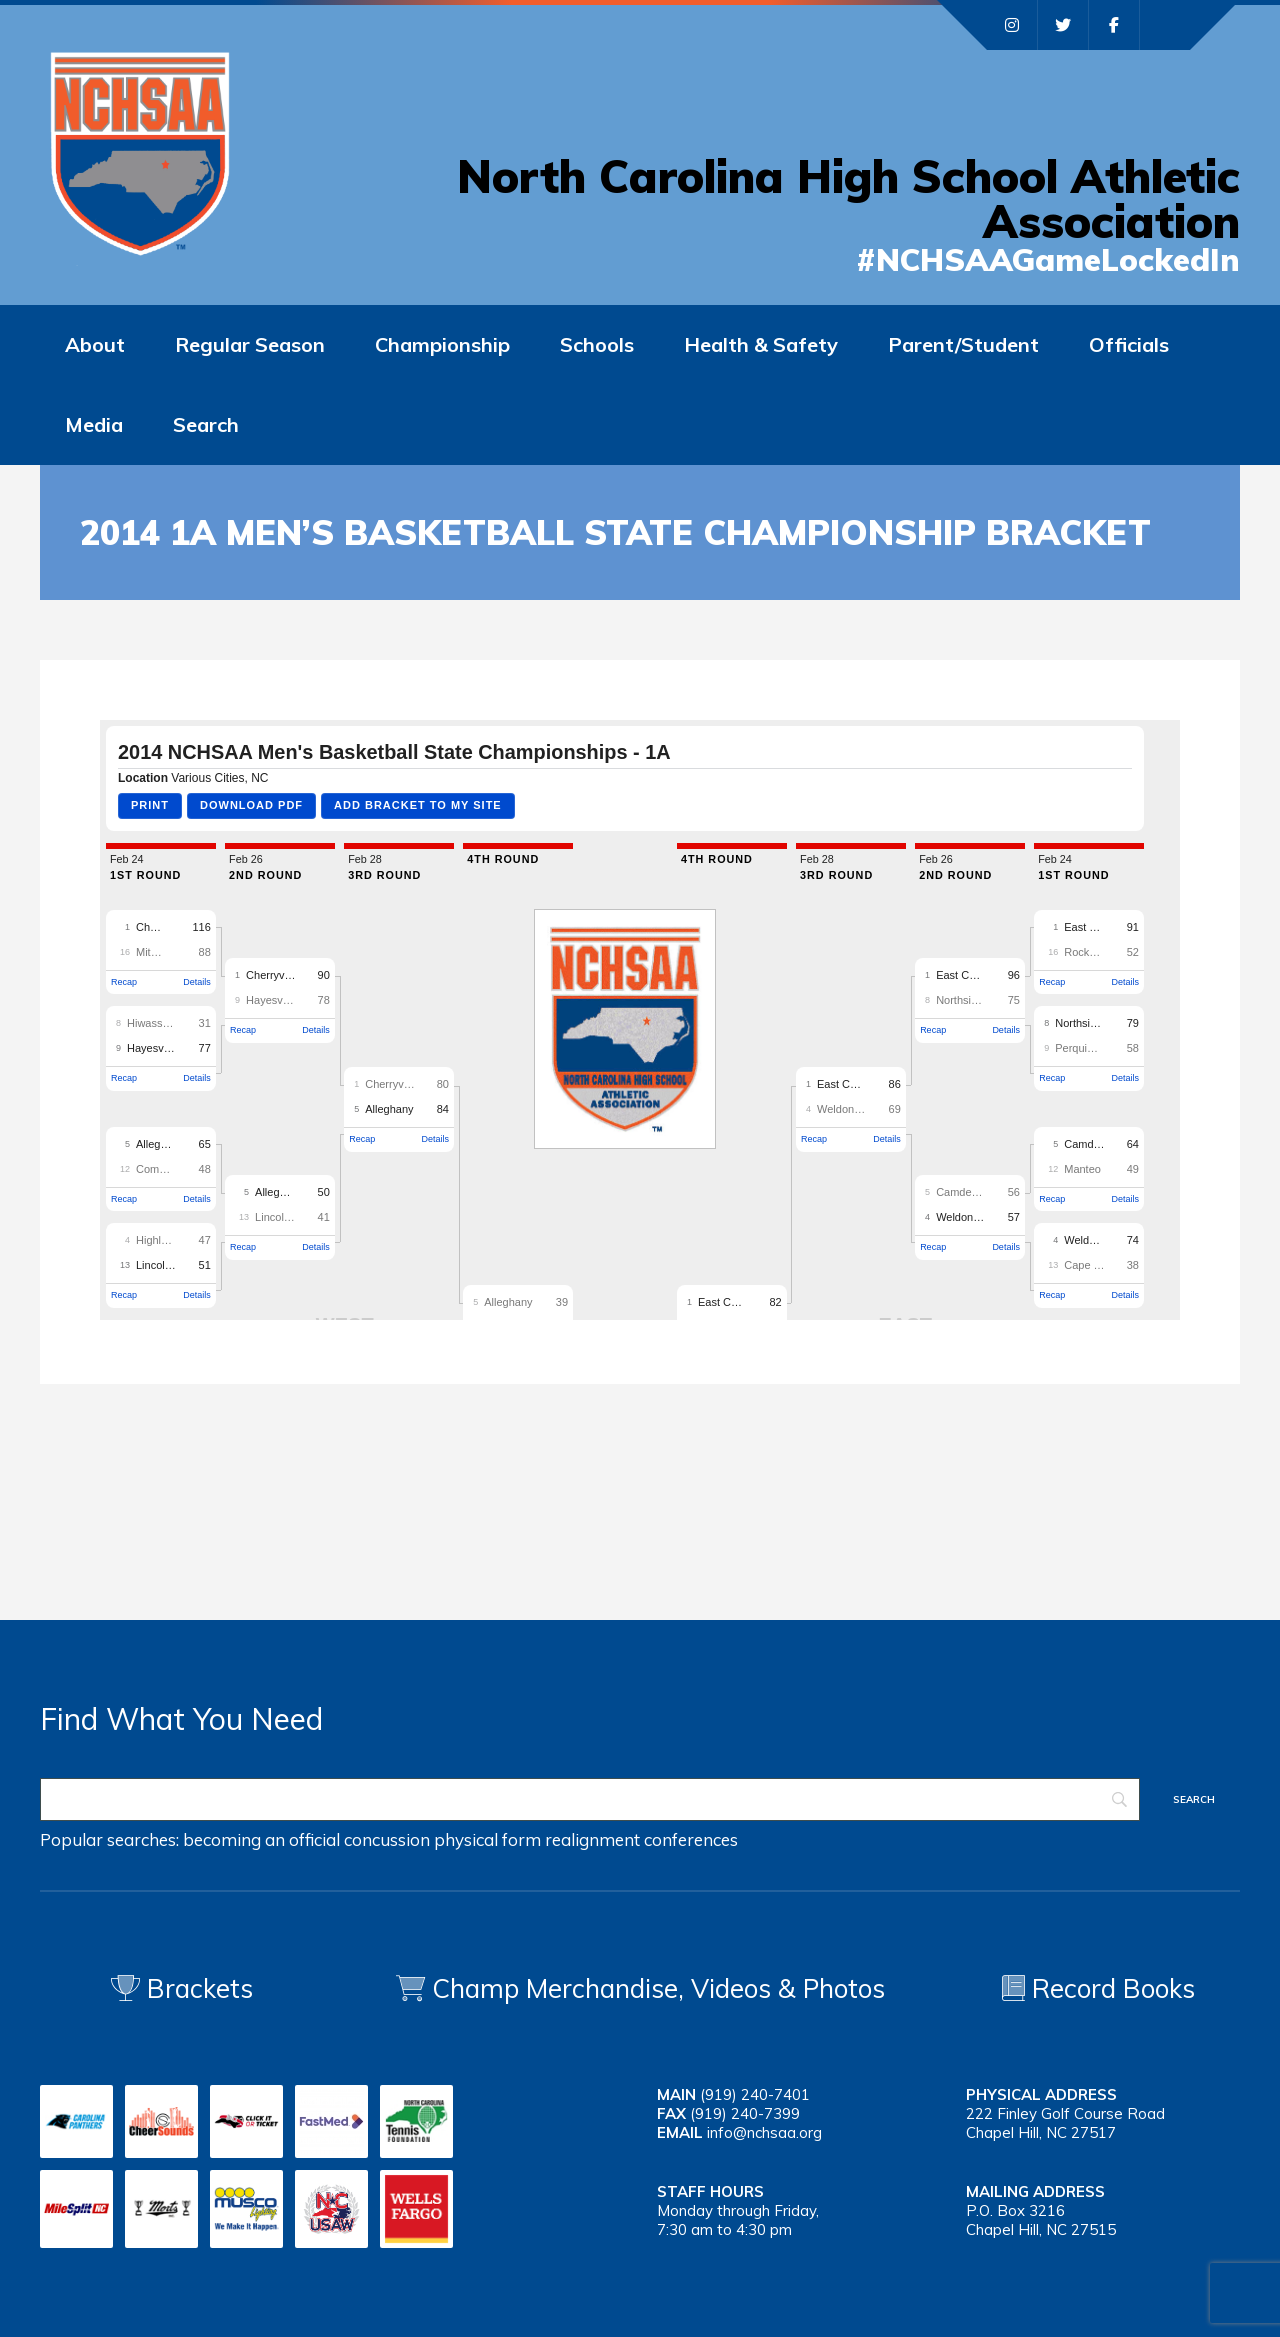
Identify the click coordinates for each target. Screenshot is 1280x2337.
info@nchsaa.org (764, 2132)
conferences (691, 1839)
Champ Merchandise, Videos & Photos (658, 1988)
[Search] (590, 1799)
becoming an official (261, 1839)
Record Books (1098, 1988)
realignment (592, 1839)
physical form (487, 1839)
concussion (387, 1839)
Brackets (182, 1988)
